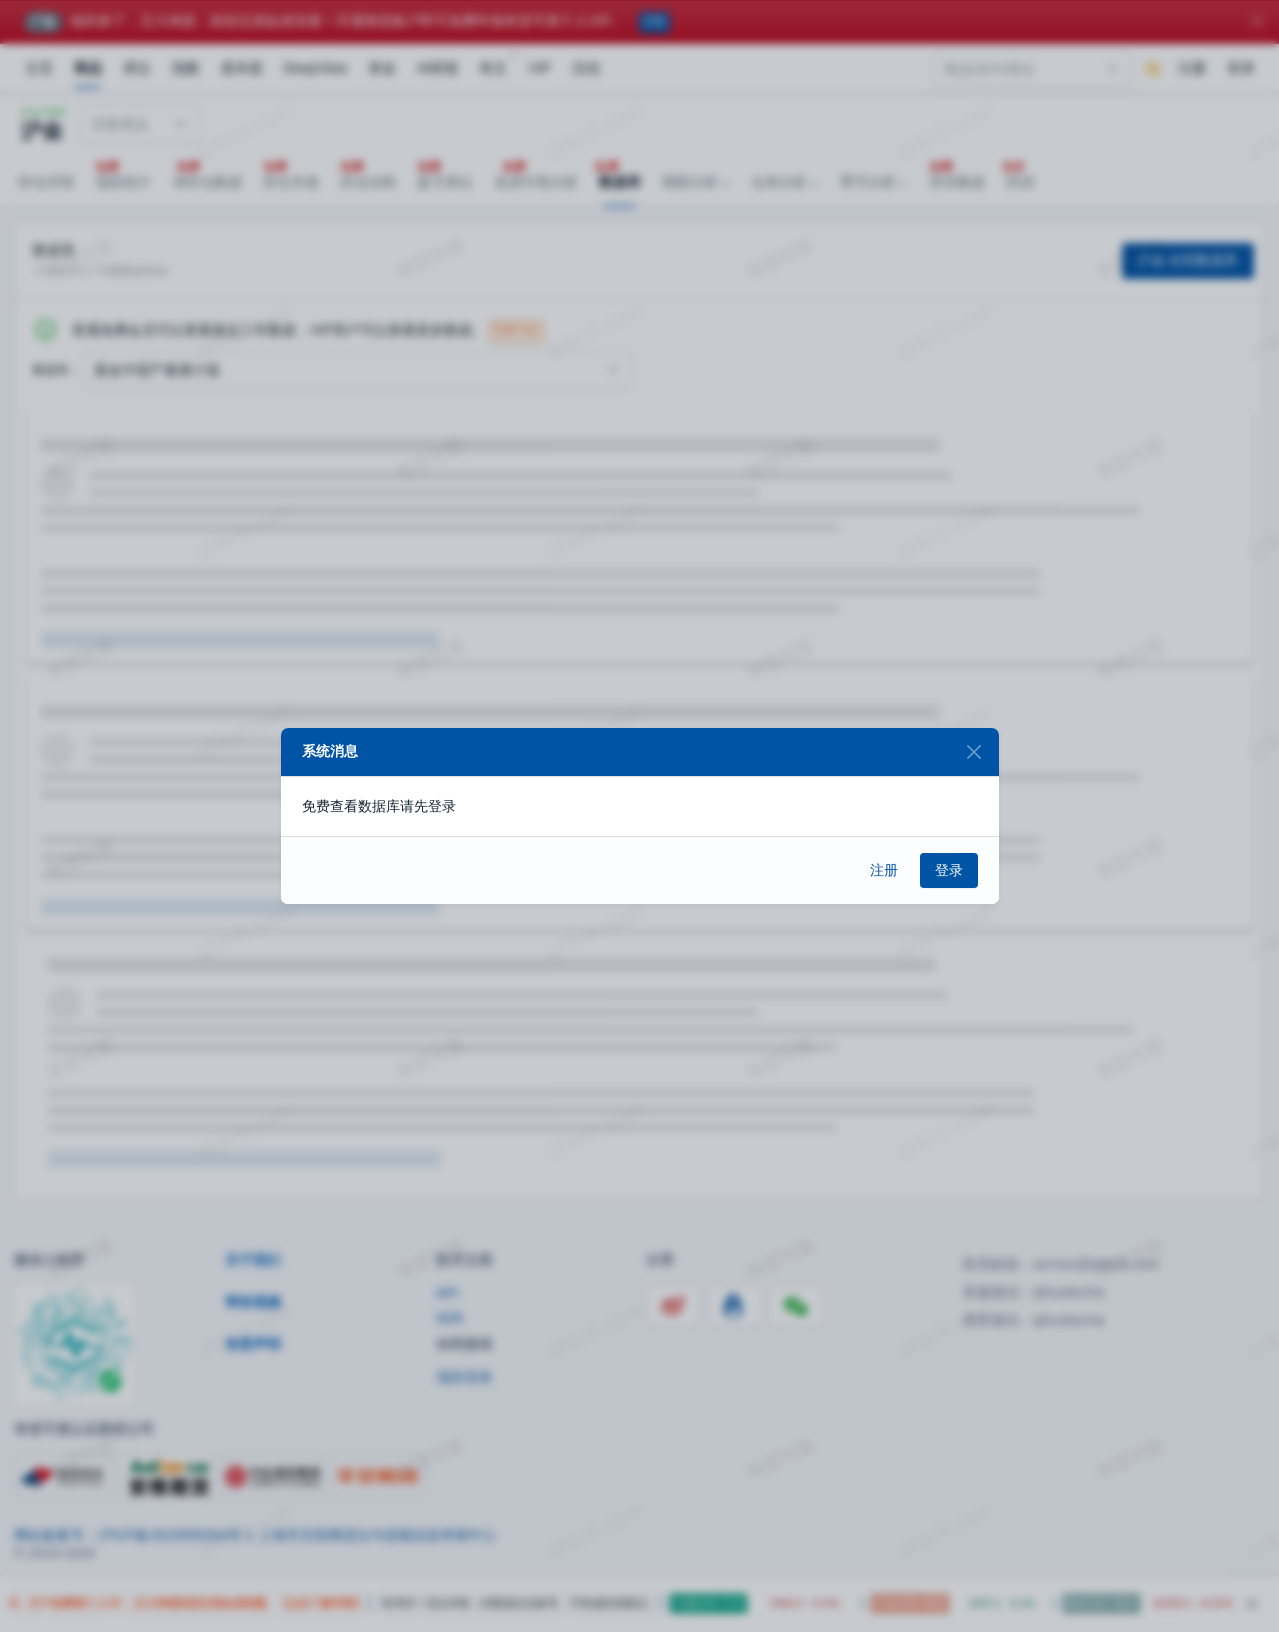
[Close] (974, 752)
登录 (949, 870)
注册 (884, 870)
